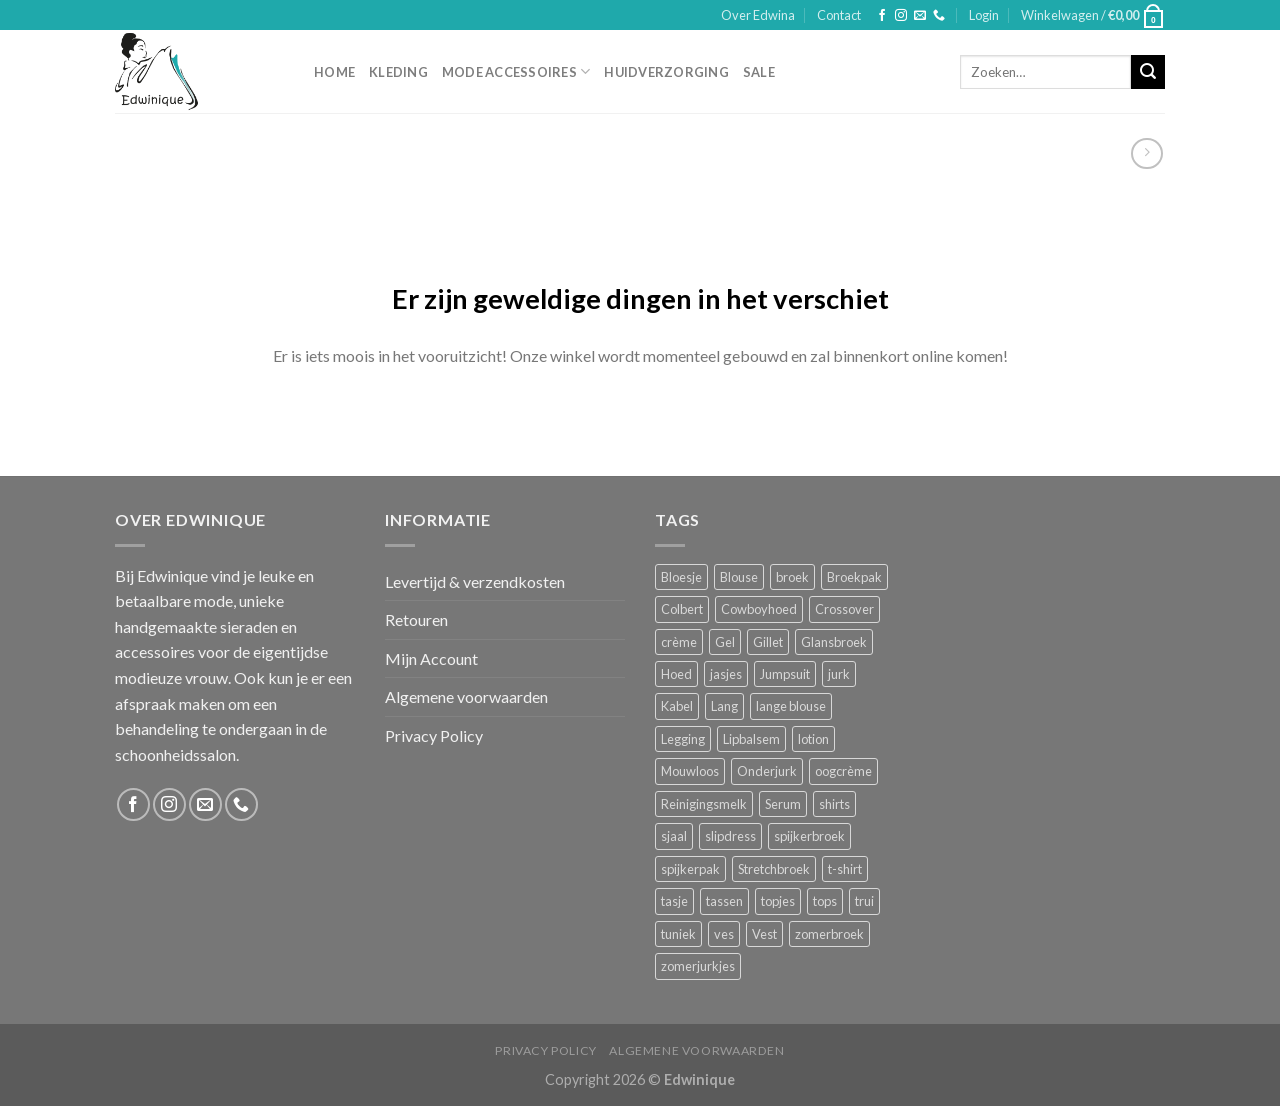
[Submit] (1148, 72)
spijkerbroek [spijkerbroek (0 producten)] (809, 836)
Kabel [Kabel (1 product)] (677, 706)
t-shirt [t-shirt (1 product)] (845, 869)
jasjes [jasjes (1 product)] (726, 674)
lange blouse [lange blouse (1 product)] (791, 706)
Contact (839, 15)
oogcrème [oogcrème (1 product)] (843, 771)
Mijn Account (431, 658)
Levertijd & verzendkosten (475, 581)
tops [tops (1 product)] (825, 901)
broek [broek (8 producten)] (792, 577)
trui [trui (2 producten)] (864, 901)
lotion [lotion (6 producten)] (813, 739)
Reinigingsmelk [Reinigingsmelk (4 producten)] (704, 804)
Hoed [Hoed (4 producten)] (676, 674)
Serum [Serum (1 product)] (783, 804)
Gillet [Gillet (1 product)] (768, 642)
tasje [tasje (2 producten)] (674, 901)
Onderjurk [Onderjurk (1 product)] (767, 771)
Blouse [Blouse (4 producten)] (739, 577)
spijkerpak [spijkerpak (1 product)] (690, 869)
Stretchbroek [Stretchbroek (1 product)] (774, 869)
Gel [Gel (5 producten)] (725, 642)
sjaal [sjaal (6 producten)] (674, 836)
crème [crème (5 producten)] (679, 642)
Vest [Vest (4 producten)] (764, 934)
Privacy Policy (434, 735)
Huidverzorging (666, 72)
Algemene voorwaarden (466, 696)
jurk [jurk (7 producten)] (839, 674)
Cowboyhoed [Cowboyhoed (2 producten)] (759, 609)
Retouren (416, 619)
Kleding (398, 72)
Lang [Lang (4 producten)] (724, 706)
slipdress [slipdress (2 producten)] (730, 836)
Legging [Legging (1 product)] (683, 739)
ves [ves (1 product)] (724, 934)
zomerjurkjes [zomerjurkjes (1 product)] (698, 966)
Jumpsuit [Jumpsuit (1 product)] (785, 674)
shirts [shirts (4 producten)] (834, 804)
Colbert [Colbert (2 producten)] (682, 609)
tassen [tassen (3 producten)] (724, 901)
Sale (759, 72)
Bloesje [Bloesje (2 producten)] (681, 577)
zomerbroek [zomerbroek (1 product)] (829, 934)
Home (334, 72)
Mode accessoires (516, 71)
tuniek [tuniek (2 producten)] (678, 934)
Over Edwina (758, 15)
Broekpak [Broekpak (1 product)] (854, 577)
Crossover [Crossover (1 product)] (844, 609)
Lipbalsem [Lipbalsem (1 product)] (751, 739)
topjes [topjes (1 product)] (778, 901)
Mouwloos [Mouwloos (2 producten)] (690, 771)
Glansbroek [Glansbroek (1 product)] (834, 642)
